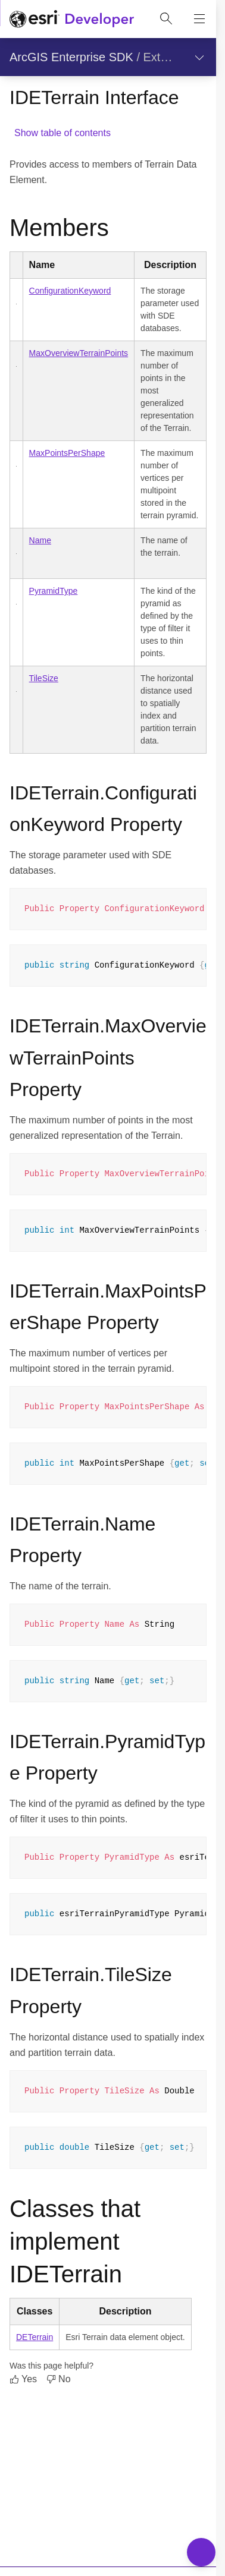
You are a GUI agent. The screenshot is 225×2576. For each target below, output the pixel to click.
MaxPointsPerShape (67, 453)
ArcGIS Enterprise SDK (71, 57)
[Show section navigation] (199, 57)
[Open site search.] (166, 19)
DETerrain (34, 2337)
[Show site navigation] (199, 19)
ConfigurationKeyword (70, 290)
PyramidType (53, 591)
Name (40, 540)
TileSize (43, 678)
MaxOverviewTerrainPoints (79, 353)
